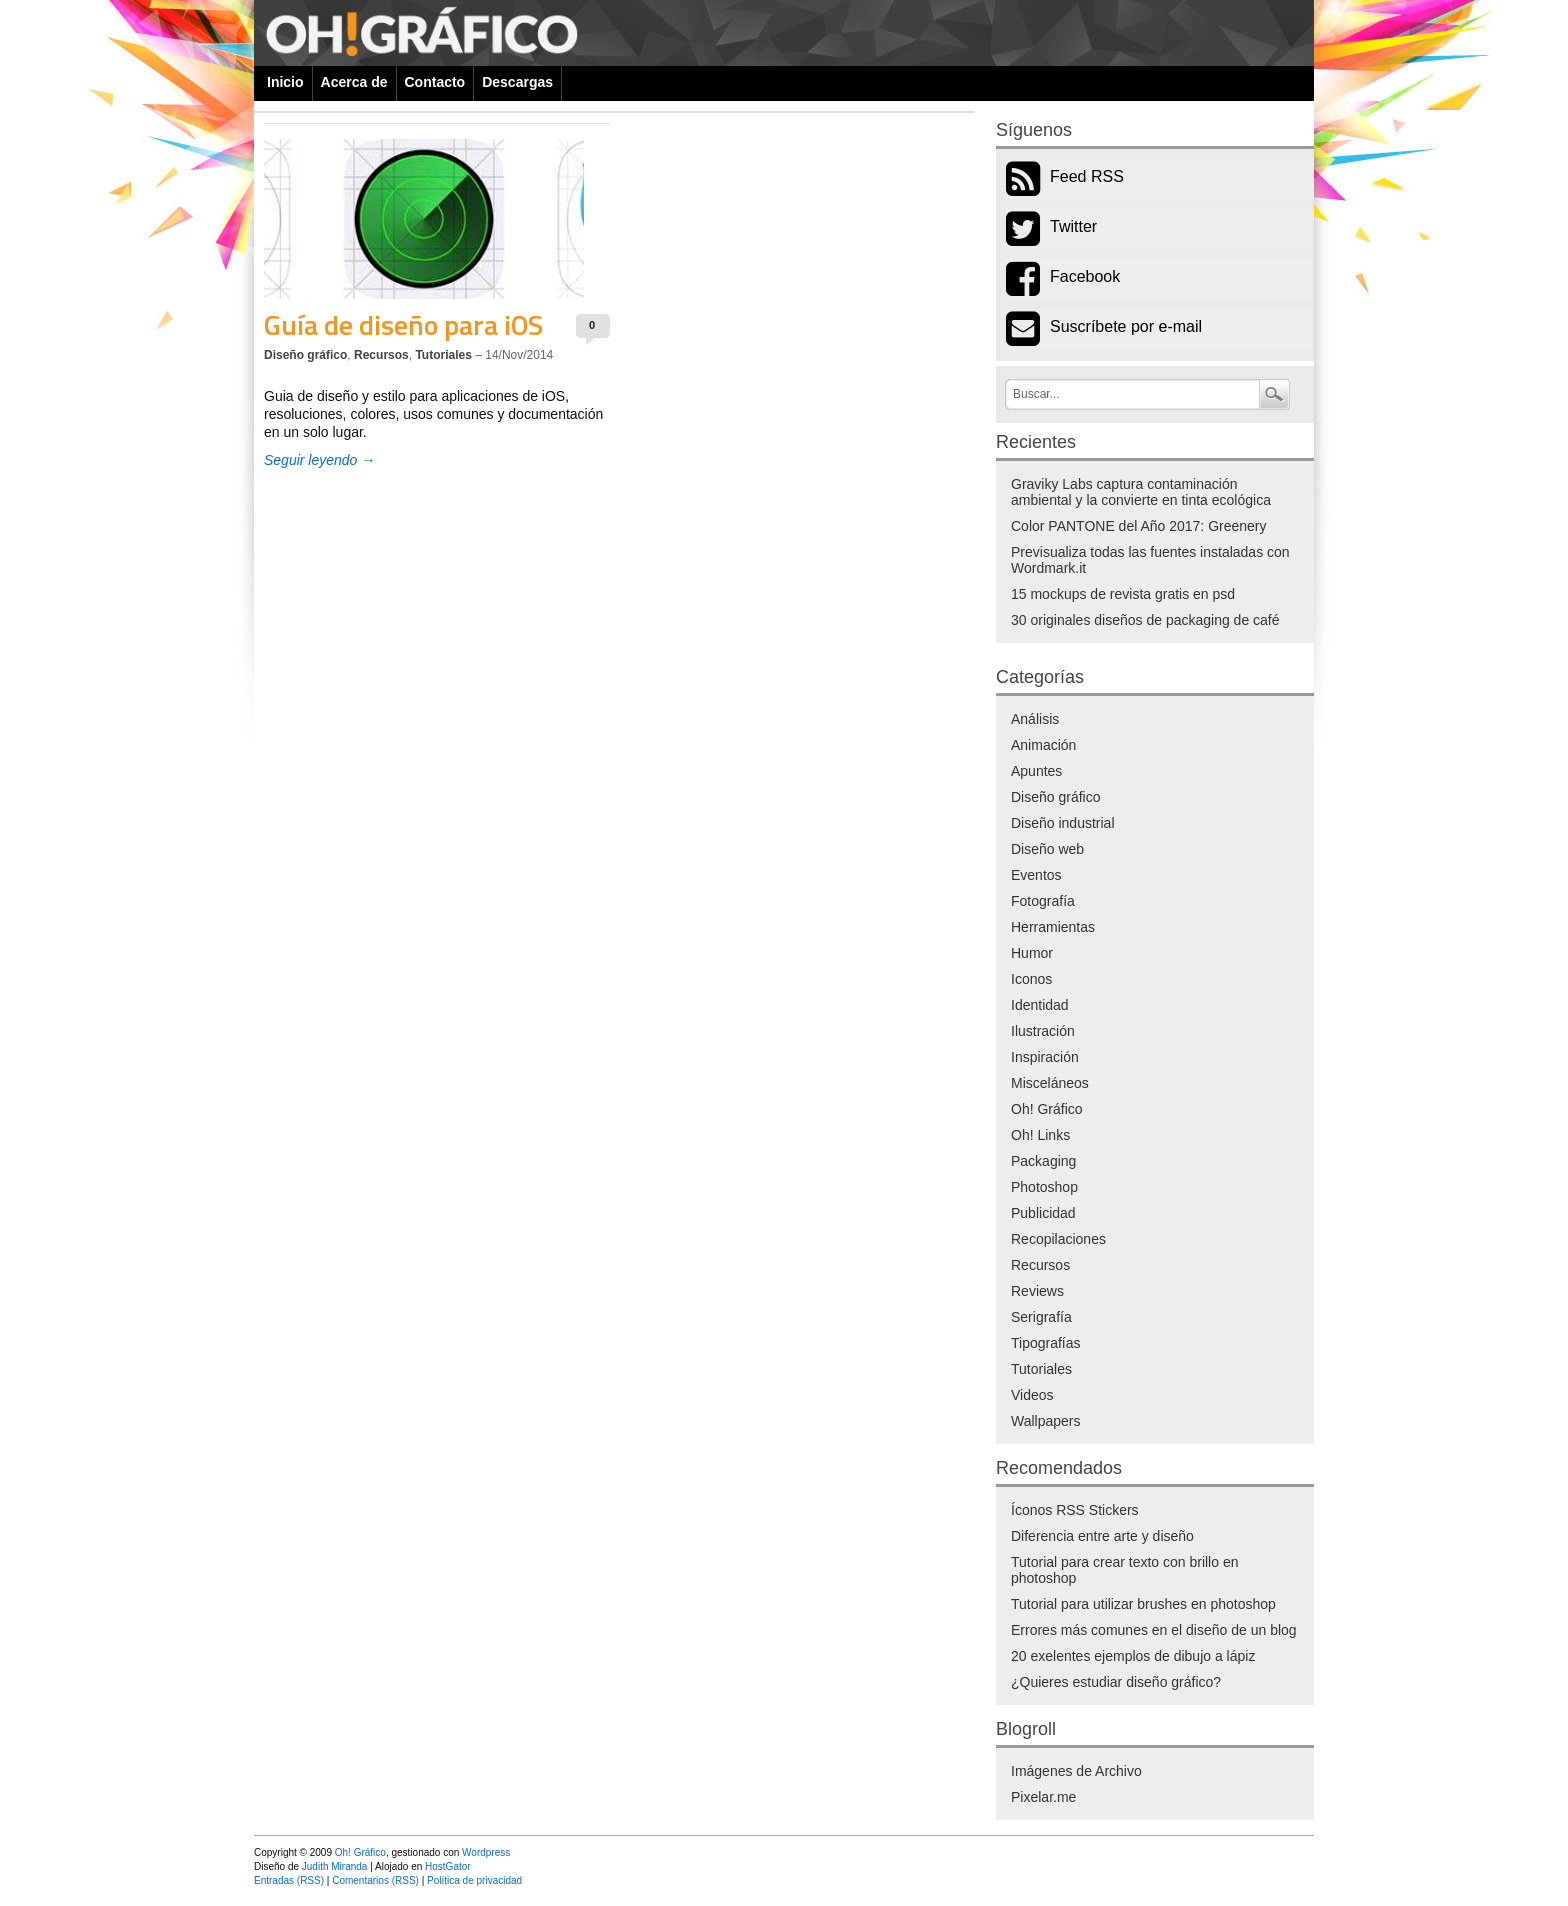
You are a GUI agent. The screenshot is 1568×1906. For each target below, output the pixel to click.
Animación (1043, 745)
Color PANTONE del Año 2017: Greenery (1139, 526)
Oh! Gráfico (1047, 1109)
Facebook (1085, 276)
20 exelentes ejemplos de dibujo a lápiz (1133, 1656)
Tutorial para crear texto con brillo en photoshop (1124, 1570)
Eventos (1036, 875)
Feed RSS (1087, 176)
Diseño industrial (1063, 823)
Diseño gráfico (305, 355)
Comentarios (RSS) (375, 1880)
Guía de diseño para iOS (403, 324)
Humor (1032, 953)
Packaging (1043, 1161)
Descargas (517, 82)
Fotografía (1043, 901)
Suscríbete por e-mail (1126, 326)
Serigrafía (1041, 1317)
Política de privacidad (474, 1880)
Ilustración (1043, 1031)
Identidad (1040, 1005)
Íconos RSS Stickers (1075, 1510)
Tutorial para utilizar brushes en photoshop (1143, 1604)
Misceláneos (1050, 1083)
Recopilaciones (1058, 1239)
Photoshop (1044, 1187)
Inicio (285, 82)
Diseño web (1047, 849)
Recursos (381, 355)
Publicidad (1043, 1213)
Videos (1032, 1395)
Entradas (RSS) (289, 1880)
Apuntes (1036, 771)
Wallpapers (1046, 1421)
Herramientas (1053, 927)
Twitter (1073, 226)
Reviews (1037, 1291)
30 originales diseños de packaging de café (1145, 620)
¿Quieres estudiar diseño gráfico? (1116, 1682)
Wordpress (486, 1852)
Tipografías (1046, 1343)
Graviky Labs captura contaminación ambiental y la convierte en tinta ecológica (1141, 492)
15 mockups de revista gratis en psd (1123, 594)
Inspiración (1045, 1057)
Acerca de (354, 82)
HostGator (448, 1866)
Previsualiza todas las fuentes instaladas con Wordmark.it (1150, 560)
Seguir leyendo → (319, 460)
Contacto (435, 82)
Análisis (1035, 719)
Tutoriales (443, 355)
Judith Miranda (335, 1866)
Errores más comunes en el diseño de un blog (1154, 1630)
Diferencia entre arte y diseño (1102, 1536)
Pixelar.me (1043, 1797)
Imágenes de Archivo (1076, 1771)
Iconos (1031, 979)
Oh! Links (1040, 1135)
